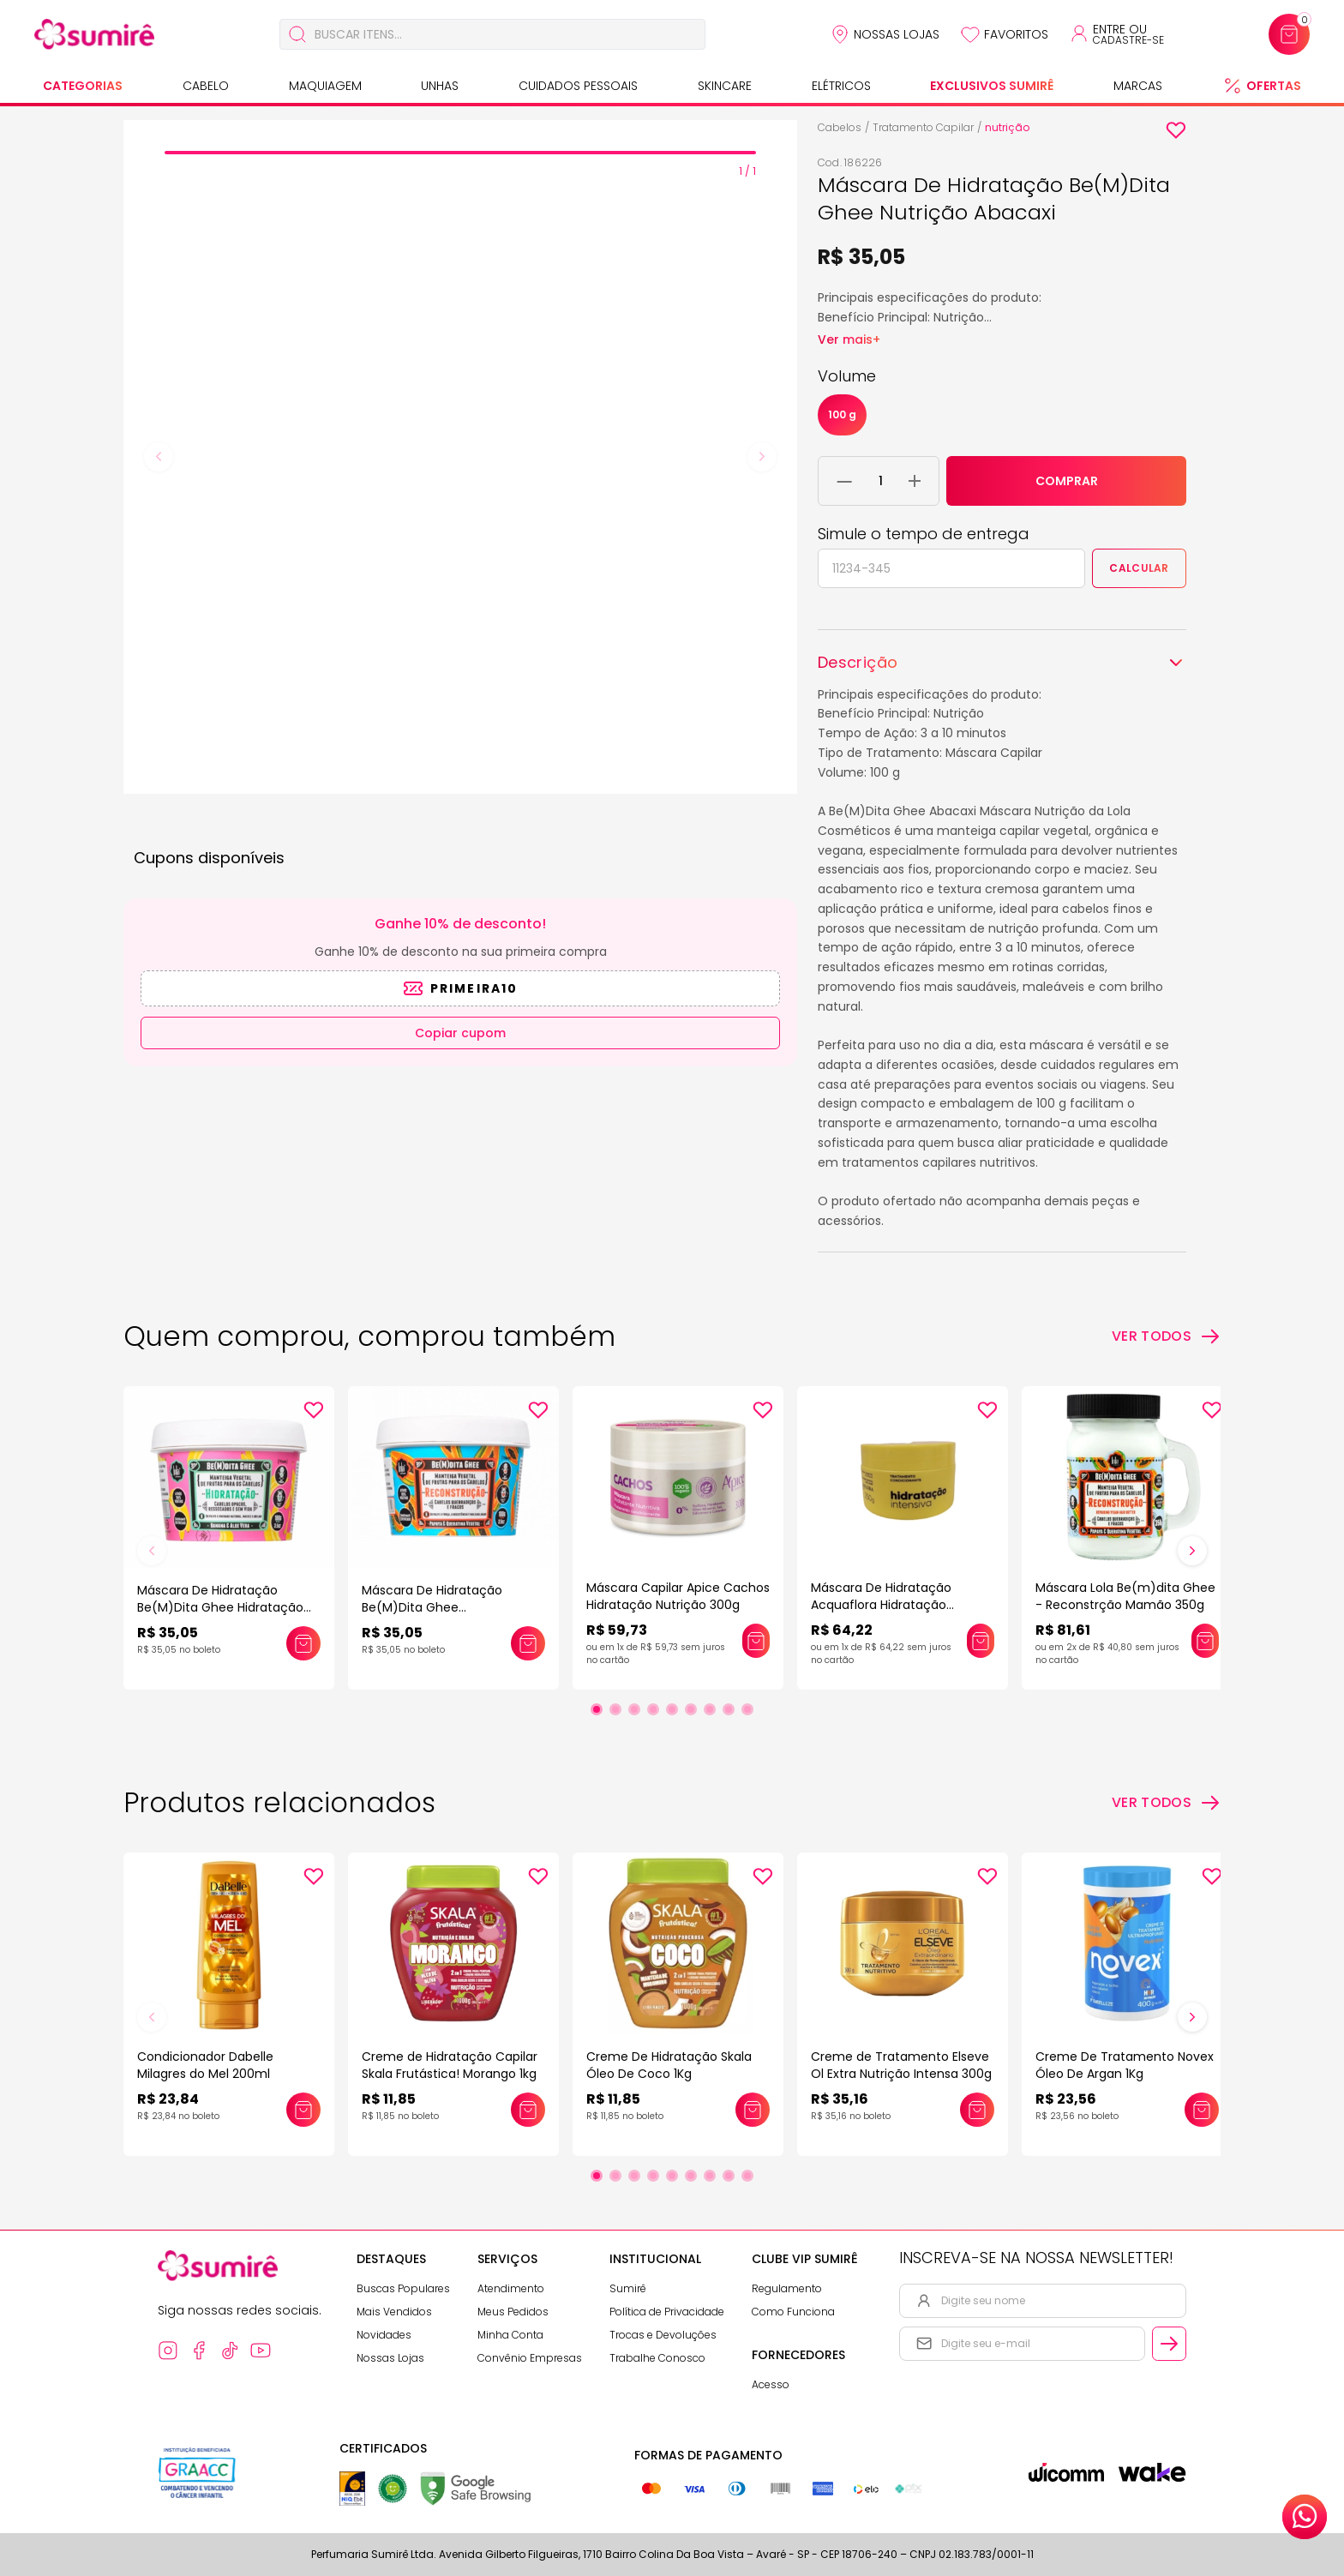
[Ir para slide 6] (691, 1709)
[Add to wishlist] (1176, 130)
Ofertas (1273, 85)
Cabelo (206, 85)
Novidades (384, 2334)
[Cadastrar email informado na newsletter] (1169, 2344)
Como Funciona (793, 2311)
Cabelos (839, 127)
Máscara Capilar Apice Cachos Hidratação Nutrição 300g (678, 1596)
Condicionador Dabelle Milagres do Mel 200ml (205, 2065)
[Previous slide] (158, 456)
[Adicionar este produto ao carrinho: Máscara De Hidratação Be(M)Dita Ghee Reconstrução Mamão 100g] (528, 1643)
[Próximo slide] (1192, 1550)
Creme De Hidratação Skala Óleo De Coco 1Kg (669, 2065)
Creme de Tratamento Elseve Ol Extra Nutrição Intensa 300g (901, 2065)
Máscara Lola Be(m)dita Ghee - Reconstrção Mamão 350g (1125, 1596)
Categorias (83, 85)
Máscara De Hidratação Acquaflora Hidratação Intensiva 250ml (881, 1604)
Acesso (770, 2384)
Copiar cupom (460, 1033)
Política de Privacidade (666, 2311)
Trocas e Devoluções (663, 2334)
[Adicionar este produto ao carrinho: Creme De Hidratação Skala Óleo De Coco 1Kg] (752, 2110)
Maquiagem (325, 85)
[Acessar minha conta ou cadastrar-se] (1116, 34)
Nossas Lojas (896, 34)
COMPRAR (1066, 480)
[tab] (460, 152)
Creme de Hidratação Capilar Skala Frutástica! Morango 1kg (449, 2065)
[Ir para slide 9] (747, 1709)
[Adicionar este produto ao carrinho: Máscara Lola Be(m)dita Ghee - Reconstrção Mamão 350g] (1205, 1641)
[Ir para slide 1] (597, 1709)
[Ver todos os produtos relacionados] (1166, 1802)
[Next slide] (762, 456)
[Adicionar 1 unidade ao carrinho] (915, 481)
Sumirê (627, 2288)
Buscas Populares (403, 2288)
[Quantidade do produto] (881, 480)
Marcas (1137, 85)
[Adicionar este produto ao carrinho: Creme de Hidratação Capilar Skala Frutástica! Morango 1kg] (528, 2110)
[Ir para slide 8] (729, 1709)
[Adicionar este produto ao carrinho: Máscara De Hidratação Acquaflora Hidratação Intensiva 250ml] (980, 1641)
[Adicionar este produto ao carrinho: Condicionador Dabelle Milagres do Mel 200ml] (303, 2110)
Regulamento (787, 2288)
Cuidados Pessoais (578, 85)
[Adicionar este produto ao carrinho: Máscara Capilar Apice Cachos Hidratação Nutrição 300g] (756, 1641)
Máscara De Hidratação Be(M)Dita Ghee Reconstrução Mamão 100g (443, 1607)
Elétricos (841, 85)
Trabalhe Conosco (657, 2358)
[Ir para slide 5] (672, 1709)
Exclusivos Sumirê (991, 85)
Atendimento (510, 2288)
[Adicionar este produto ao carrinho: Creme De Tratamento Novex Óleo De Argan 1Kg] (1202, 2110)
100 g (842, 414)
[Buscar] (297, 34)
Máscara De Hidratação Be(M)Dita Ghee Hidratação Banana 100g (220, 1607)
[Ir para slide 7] (710, 1709)
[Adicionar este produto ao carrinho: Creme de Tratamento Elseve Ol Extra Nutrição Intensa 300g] (977, 2110)
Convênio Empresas (529, 2358)
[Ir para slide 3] (634, 1709)
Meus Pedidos (513, 2311)
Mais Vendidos (394, 2311)
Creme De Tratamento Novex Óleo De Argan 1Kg (1124, 2065)
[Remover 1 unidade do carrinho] (845, 481)
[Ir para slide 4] (653, 1709)
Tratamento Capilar (923, 127)
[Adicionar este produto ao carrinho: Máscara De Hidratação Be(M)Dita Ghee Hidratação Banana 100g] (303, 1643)
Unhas (440, 85)
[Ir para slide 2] (615, 1709)
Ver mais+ (849, 339)
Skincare (725, 85)
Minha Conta (510, 2334)
